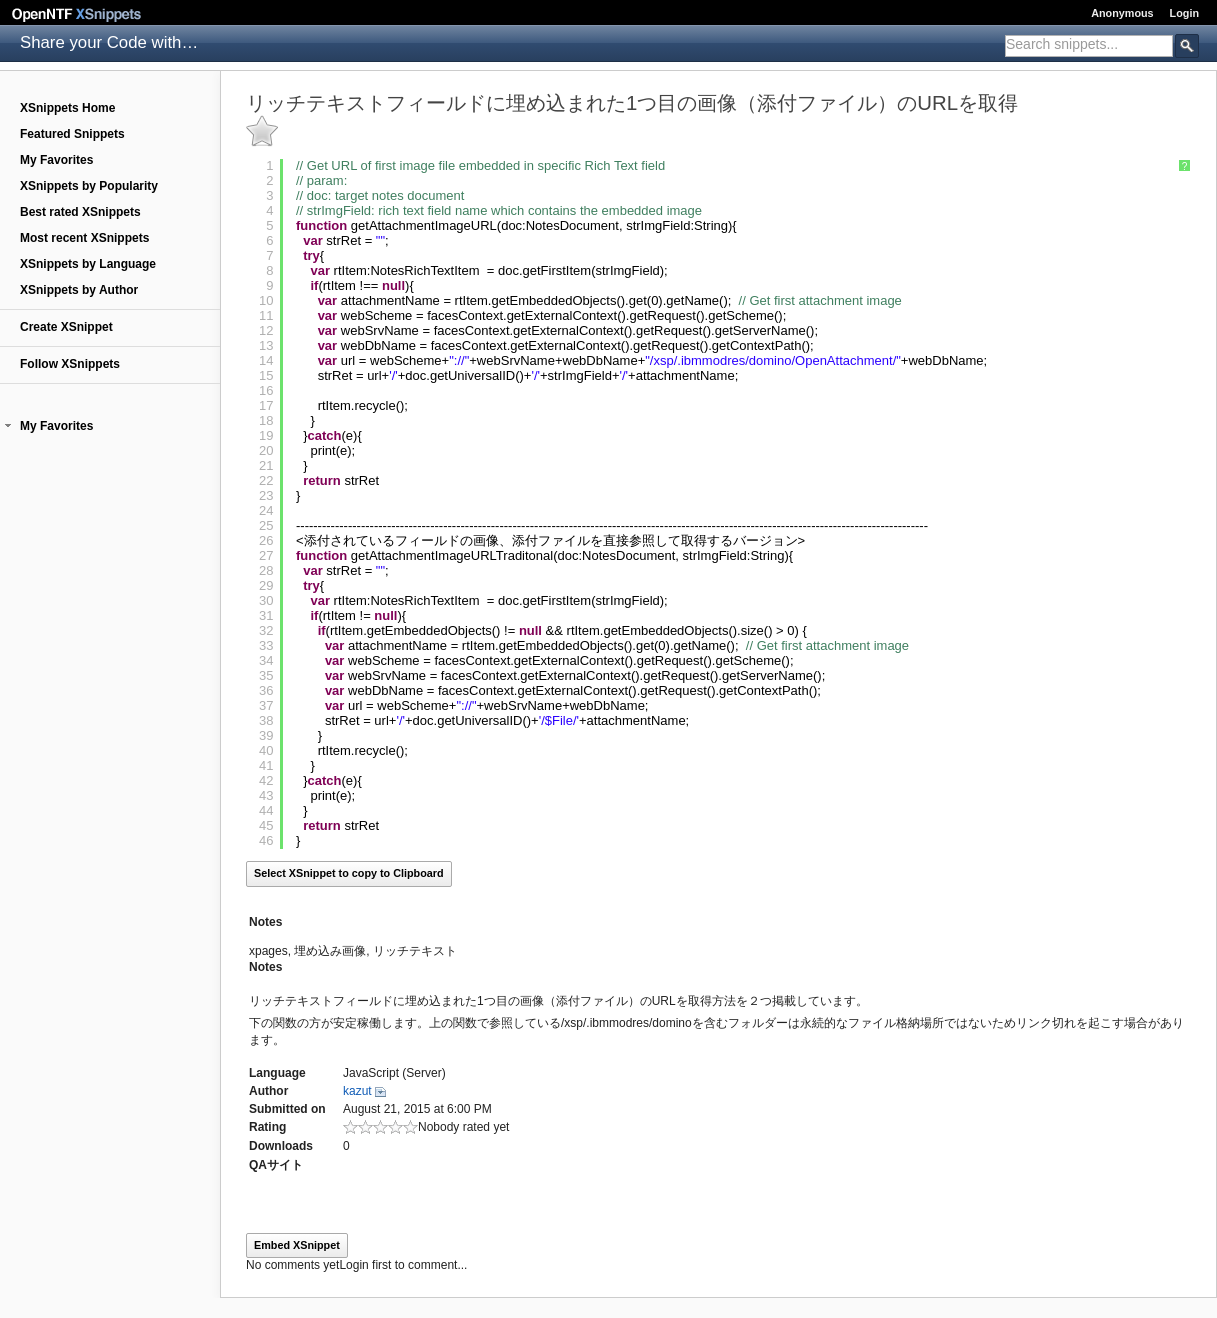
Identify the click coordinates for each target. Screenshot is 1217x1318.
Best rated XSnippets (80, 212)
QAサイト (276, 1165)
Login (1184, 13)
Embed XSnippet (297, 1245)
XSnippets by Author (79, 290)
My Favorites (56, 160)
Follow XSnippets (70, 364)
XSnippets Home (67, 108)
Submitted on (287, 1109)
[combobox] (1089, 46)
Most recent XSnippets (84, 238)
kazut (357, 1091)
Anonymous (1122, 13)
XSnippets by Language (88, 264)
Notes (265, 922)
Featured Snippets (72, 134)
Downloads (281, 1146)
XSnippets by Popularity (89, 186)
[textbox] (1089, 44)
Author (268, 1091)
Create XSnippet (66, 327)
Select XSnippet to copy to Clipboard (349, 873)
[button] (8, 426)
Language (277, 1073)
